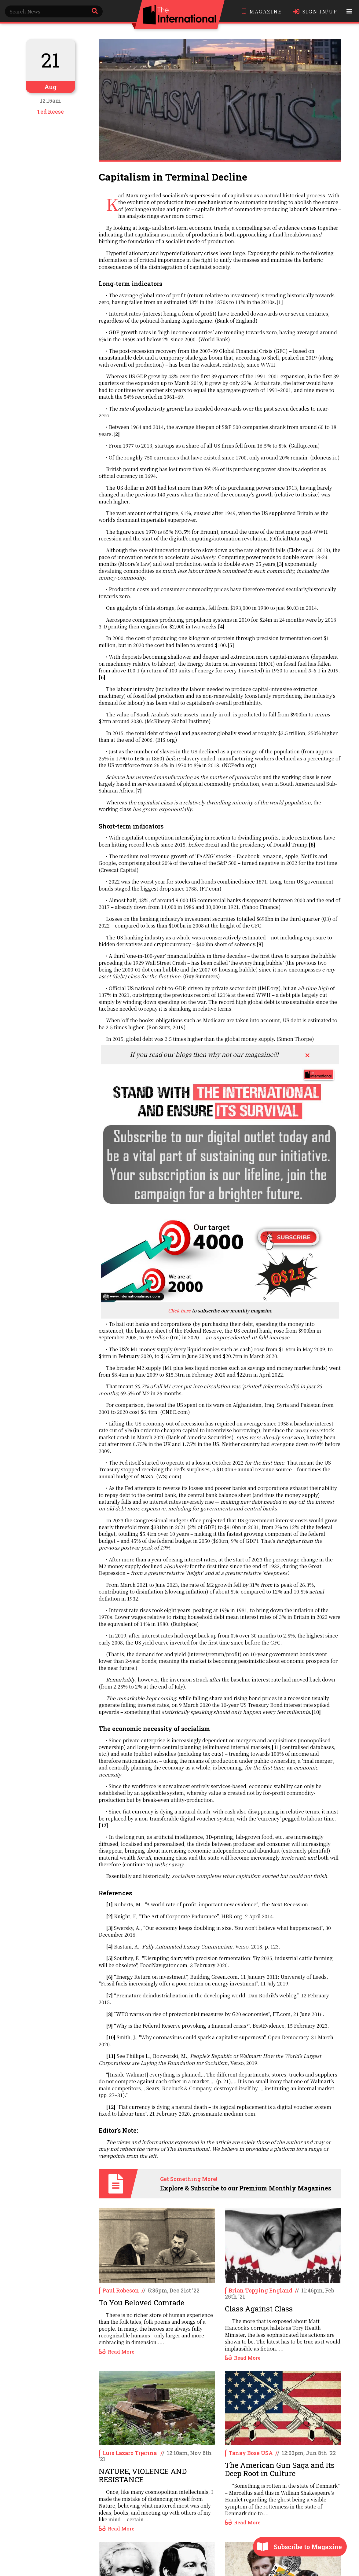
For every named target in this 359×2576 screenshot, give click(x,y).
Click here (179, 1310)
